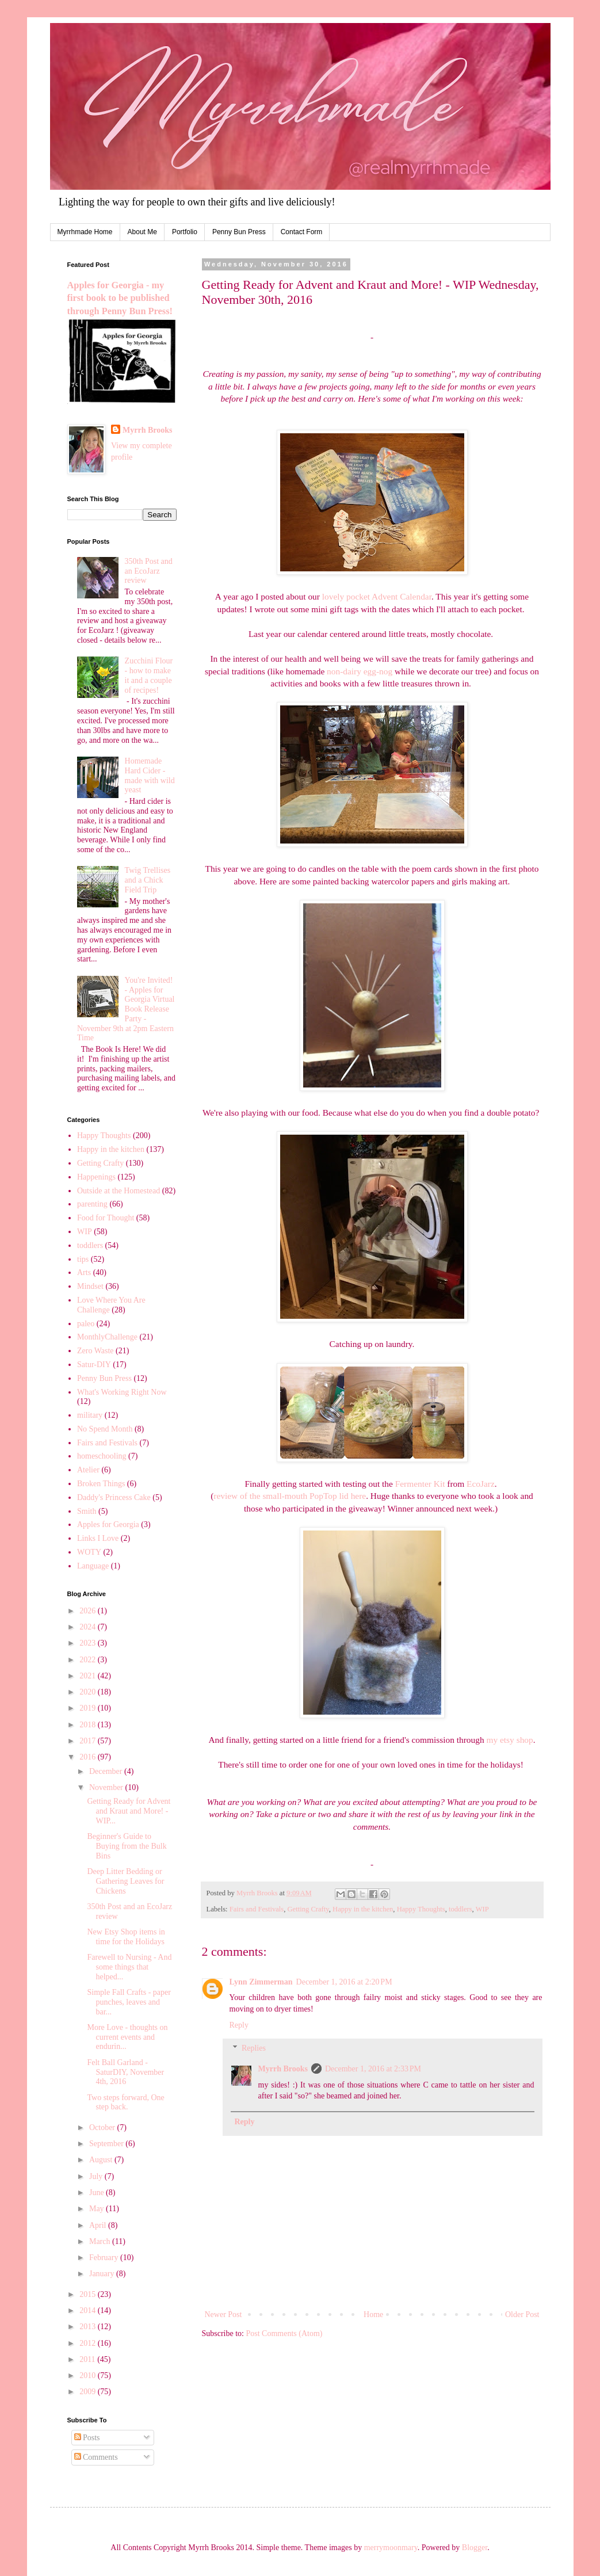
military (89, 1415)
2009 (88, 2391)
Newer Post (223, 2314)
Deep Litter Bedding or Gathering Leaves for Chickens (125, 1881)
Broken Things (101, 1483)
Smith (86, 1511)
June (97, 2192)
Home (373, 2314)
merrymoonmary (391, 2547)
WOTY (89, 1552)
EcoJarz (481, 1484)
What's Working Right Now (122, 1392)
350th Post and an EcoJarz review (149, 571)
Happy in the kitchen (363, 1909)
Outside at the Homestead (118, 1190)
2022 (88, 1659)
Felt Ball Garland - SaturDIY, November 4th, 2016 (125, 2072)
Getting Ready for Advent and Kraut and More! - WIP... (128, 1811)
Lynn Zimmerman (261, 1982)
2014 (88, 2310)
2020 (88, 1692)
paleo (85, 1323)
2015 (88, 2294)
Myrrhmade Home (85, 232)
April (98, 2225)
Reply (239, 2025)
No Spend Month (104, 1429)
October (103, 2127)
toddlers (460, 1909)
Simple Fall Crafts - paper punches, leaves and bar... (128, 2002)
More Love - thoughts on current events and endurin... (127, 2037)
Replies (254, 2048)
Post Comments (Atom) (284, 2333)
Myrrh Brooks (283, 2068)
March (100, 2241)
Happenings (96, 1177)
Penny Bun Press (239, 232)
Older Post (522, 2314)
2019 (88, 1708)
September (107, 2143)
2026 (88, 1610)
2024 (88, 1627)
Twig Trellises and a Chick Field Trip (148, 880)
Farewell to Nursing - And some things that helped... (129, 1967)
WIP (482, 1909)
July (97, 2176)
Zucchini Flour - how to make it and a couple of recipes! (149, 675)
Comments (96, 2457)
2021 (88, 1675)
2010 (88, 2375)
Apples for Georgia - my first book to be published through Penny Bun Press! (120, 298)
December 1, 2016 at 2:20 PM (344, 1982)
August (101, 2159)
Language (93, 1566)
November (107, 1787)
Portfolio (184, 232)
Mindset (90, 1286)
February (104, 2257)
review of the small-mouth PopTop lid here (289, 1496)
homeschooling (102, 1456)
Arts (84, 1272)
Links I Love (98, 1538)
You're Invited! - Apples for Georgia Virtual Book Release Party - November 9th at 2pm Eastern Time (126, 1009)
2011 (88, 2359)
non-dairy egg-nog (359, 671)
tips (83, 1259)
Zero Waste (95, 1350)
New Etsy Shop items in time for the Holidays (126, 1937)
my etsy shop (509, 1740)
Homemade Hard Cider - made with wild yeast (150, 775)
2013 (88, 2326)
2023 (88, 1643)
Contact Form (302, 232)
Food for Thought (105, 1217)
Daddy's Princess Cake (114, 1497)
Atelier (88, 1470)
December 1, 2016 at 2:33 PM (373, 2068)
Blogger (474, 2547)
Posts (87, 2437)
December (106, 1771)
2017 (88, 1741)
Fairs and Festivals (257, 1909)
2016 (88, 1757)
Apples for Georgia (108, 1524)
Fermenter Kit (420, 1484)
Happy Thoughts (421, 1909)
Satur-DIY (94, 1364)
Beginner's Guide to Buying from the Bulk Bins (126, 1846)
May (97, 2208)
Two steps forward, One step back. (125, 2102)
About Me (142, 232)
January (102, 2273)
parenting (92, 1204)
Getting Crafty (307, 1909)
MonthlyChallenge (107, 1337)
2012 (88, 2343)
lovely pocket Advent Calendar (376, 596)
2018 (88, 1724)
